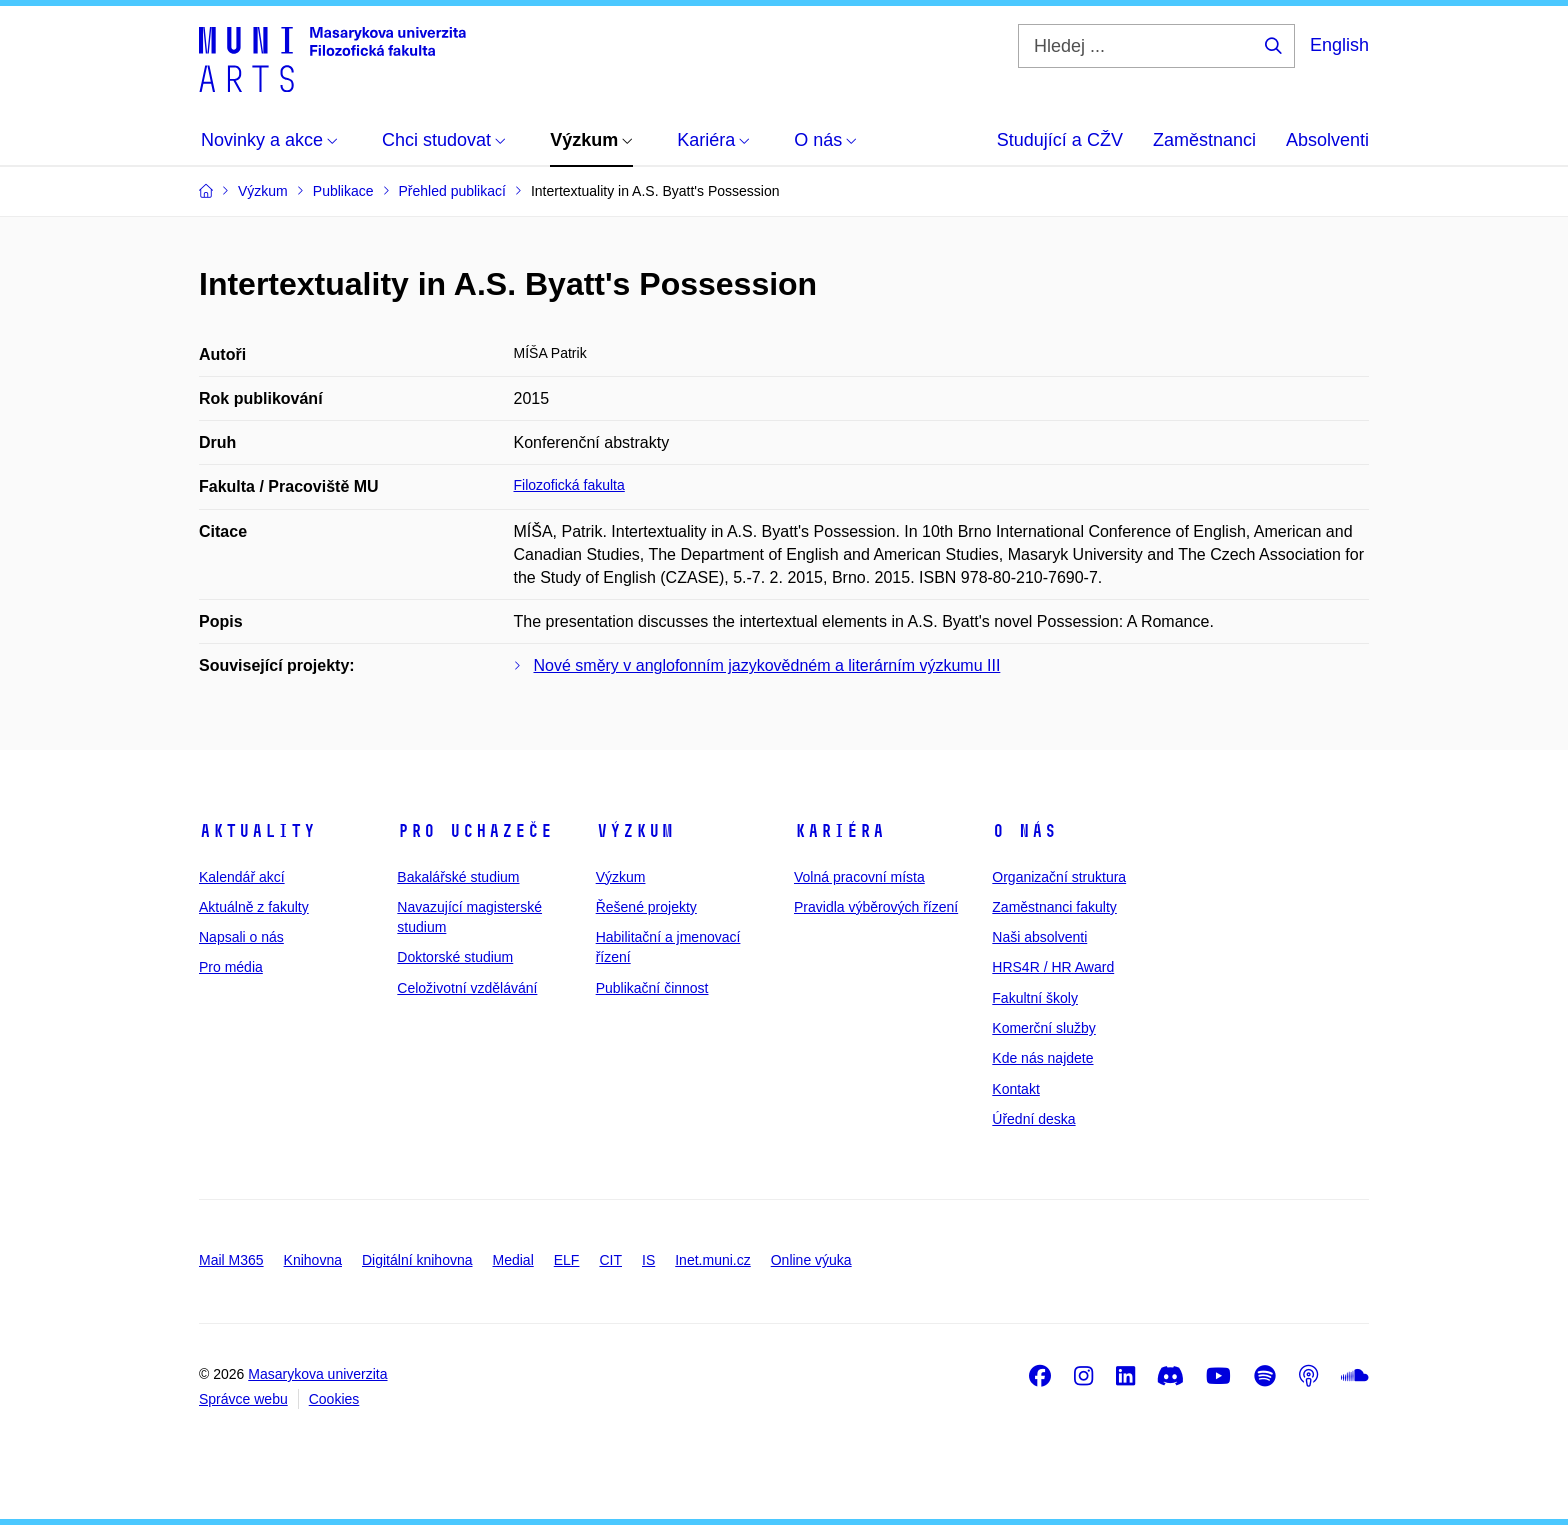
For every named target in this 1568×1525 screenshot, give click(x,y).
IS (648, 1260)
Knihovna (313, 1260)
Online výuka (811, 1260)
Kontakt (1015, 1089)
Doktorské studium (455, 957)
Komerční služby (1043, 1028)
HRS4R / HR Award (1053, 967)
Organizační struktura (1059, 877)
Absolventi (1327, 140)
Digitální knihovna (417, 1260)
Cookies (334, 1399)
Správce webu (243, 1399)
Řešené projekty (646, 907)
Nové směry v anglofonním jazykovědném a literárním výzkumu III (767, 665)
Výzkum (635, 831)
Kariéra (839, 831)
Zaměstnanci (1204, 140)
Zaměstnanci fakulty (1054, 907)
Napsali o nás (241, 937)
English (1339, 45)
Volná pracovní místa (859, 877)
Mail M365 (231, 1260)
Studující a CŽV (1060, 140)
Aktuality (257, 831)
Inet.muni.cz (712, 1260)
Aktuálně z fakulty (254, 907)
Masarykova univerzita (317, 1374)
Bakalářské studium (458, 877)
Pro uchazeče (475, 831)
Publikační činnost (652, 988)
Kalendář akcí (242, 877)
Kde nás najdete (1042, 1058)
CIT (610, 1260)
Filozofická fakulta (569, 485)
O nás (1024, 831)
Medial (513, 1260)
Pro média (231, 967)
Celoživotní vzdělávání (467, 988)
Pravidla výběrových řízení (876, 907)
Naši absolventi (1039, 937)
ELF (567, 1260)
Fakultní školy (1035, 998)
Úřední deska (1033, 1119)
